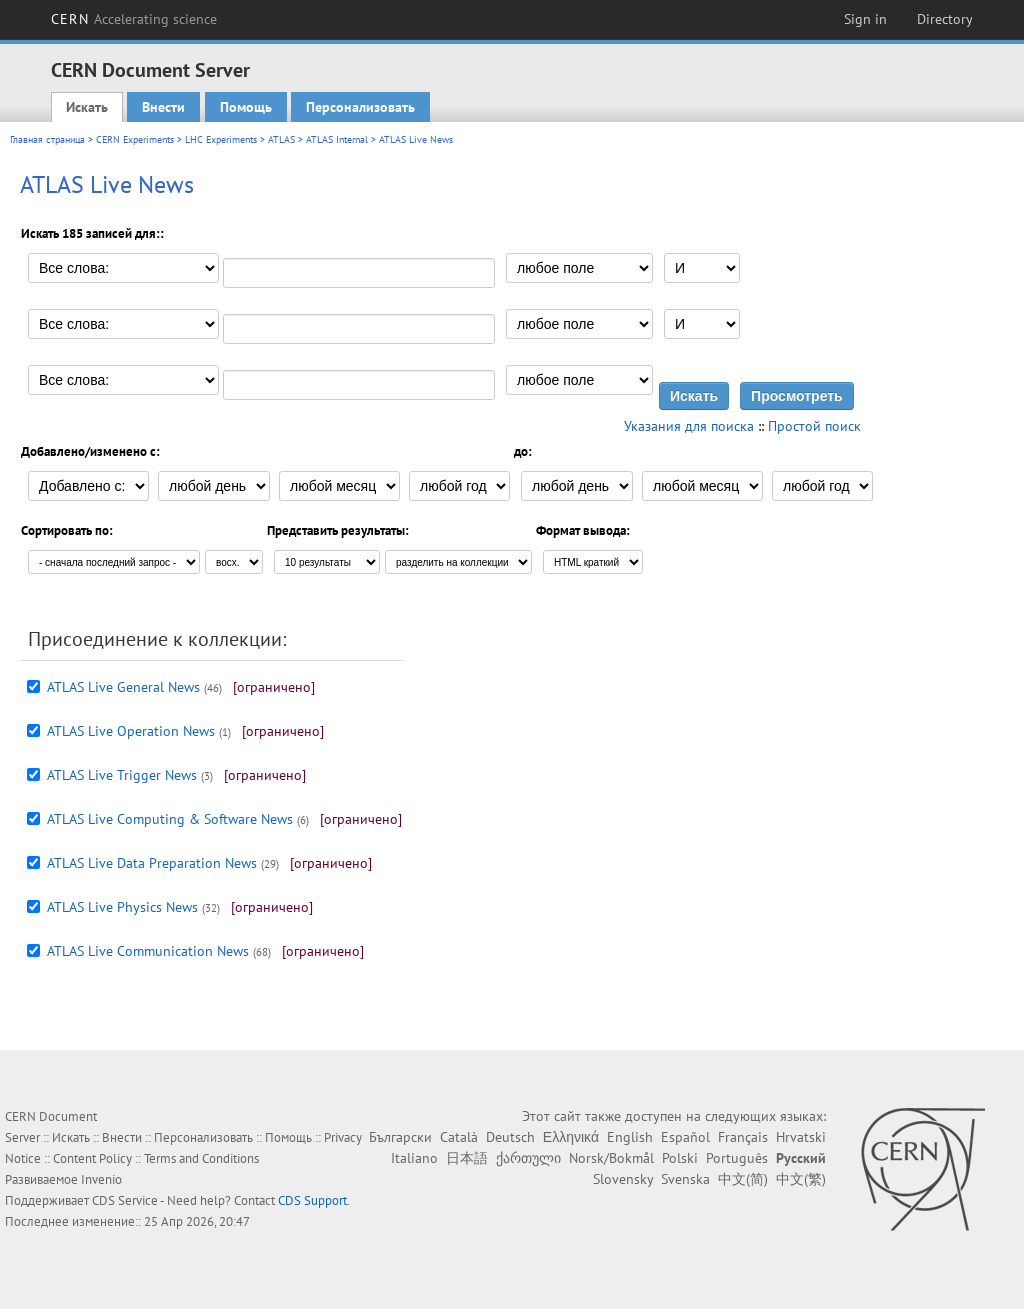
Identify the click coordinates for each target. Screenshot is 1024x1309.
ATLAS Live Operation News (131, 731)
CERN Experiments (135, 139)
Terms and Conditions (201, 1158)
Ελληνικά (571, 1137)
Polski (680, 1158)
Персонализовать (360, 107)
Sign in (865, 19)
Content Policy (92, 1158)
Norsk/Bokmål (611, 1158)
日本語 (467, 1158)
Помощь (246, 107)
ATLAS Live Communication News (148, 951)
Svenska (685, 1179)
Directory (945, 19)
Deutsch (510, 1137)
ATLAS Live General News (123, 687)
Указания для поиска (689, 426)
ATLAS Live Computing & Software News (170, 819)
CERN (134, 19)
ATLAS (281, 139)
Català (459, 1137)
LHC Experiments (221, 139)
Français (743, 1137)
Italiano (414, 1158)
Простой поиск (814, 426)
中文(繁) (801, 1179)
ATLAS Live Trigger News (122, 775)
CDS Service (125, 1200)
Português (737, 1158)
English (630, 1137)
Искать (87, 107)
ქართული (528, 1158)
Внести (163, 107)
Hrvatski (801, 1137)
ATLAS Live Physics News (122, 907)
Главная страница (47, 139)
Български (400, 1137)
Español (685, 1137)
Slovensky (623, 1179)
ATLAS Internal (337, 139)
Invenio (101, 1179)
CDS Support (312, 1200)
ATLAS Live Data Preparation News (152, 863)
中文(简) (743, 1179)
